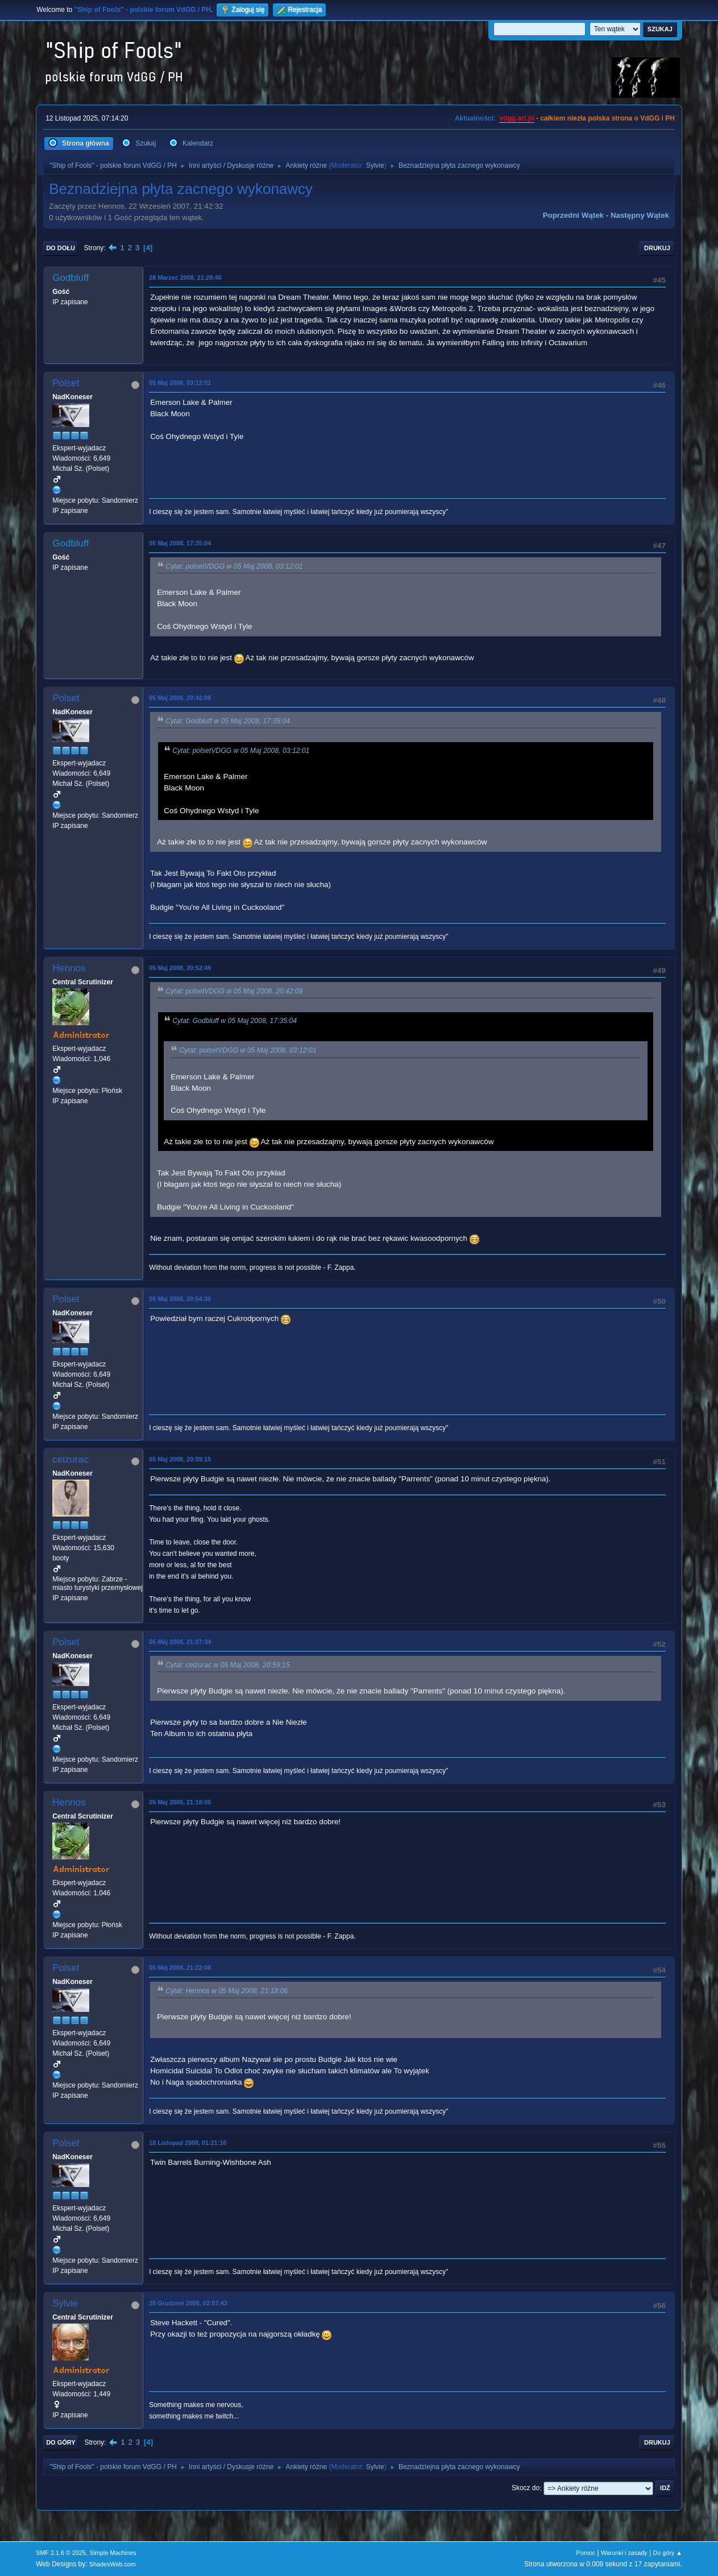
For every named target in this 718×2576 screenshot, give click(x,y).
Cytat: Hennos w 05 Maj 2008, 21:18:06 (226, 1991)
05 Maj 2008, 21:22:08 (180, 1967)
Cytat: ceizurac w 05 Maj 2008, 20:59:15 (227, 1665)
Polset (65, 383)
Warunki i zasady (624, 2552)
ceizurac (70, 1459)
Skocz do (525, 2488)
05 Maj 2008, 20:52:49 (180, 967)
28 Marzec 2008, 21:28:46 (185, 277)
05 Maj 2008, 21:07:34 (180, 1641)
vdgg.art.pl (516, 118)
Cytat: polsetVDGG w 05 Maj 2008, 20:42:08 (233, 991)
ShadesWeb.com (112, 2564)
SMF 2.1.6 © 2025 (61, 2552)
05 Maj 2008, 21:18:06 (180, 1802)
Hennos (69, 968)
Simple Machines (112, 2552)
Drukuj (657, 248)
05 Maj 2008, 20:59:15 (180, 1459)
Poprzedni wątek (573, 215)
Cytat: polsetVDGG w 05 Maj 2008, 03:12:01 (233, 566)
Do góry (61, 2442)
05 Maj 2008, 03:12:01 (180, 382)
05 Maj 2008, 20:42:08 (180, 697)
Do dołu (60, 248)
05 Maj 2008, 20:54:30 (180, 1298)
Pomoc (586, 2552)
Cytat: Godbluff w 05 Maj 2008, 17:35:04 (227, 721)
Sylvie (375, 165)
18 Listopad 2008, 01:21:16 (187, 2142)
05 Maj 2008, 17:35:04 (180, 543)
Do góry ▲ (667, 2552)
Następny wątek (640, 215)
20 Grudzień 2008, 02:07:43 (188, 2303)
